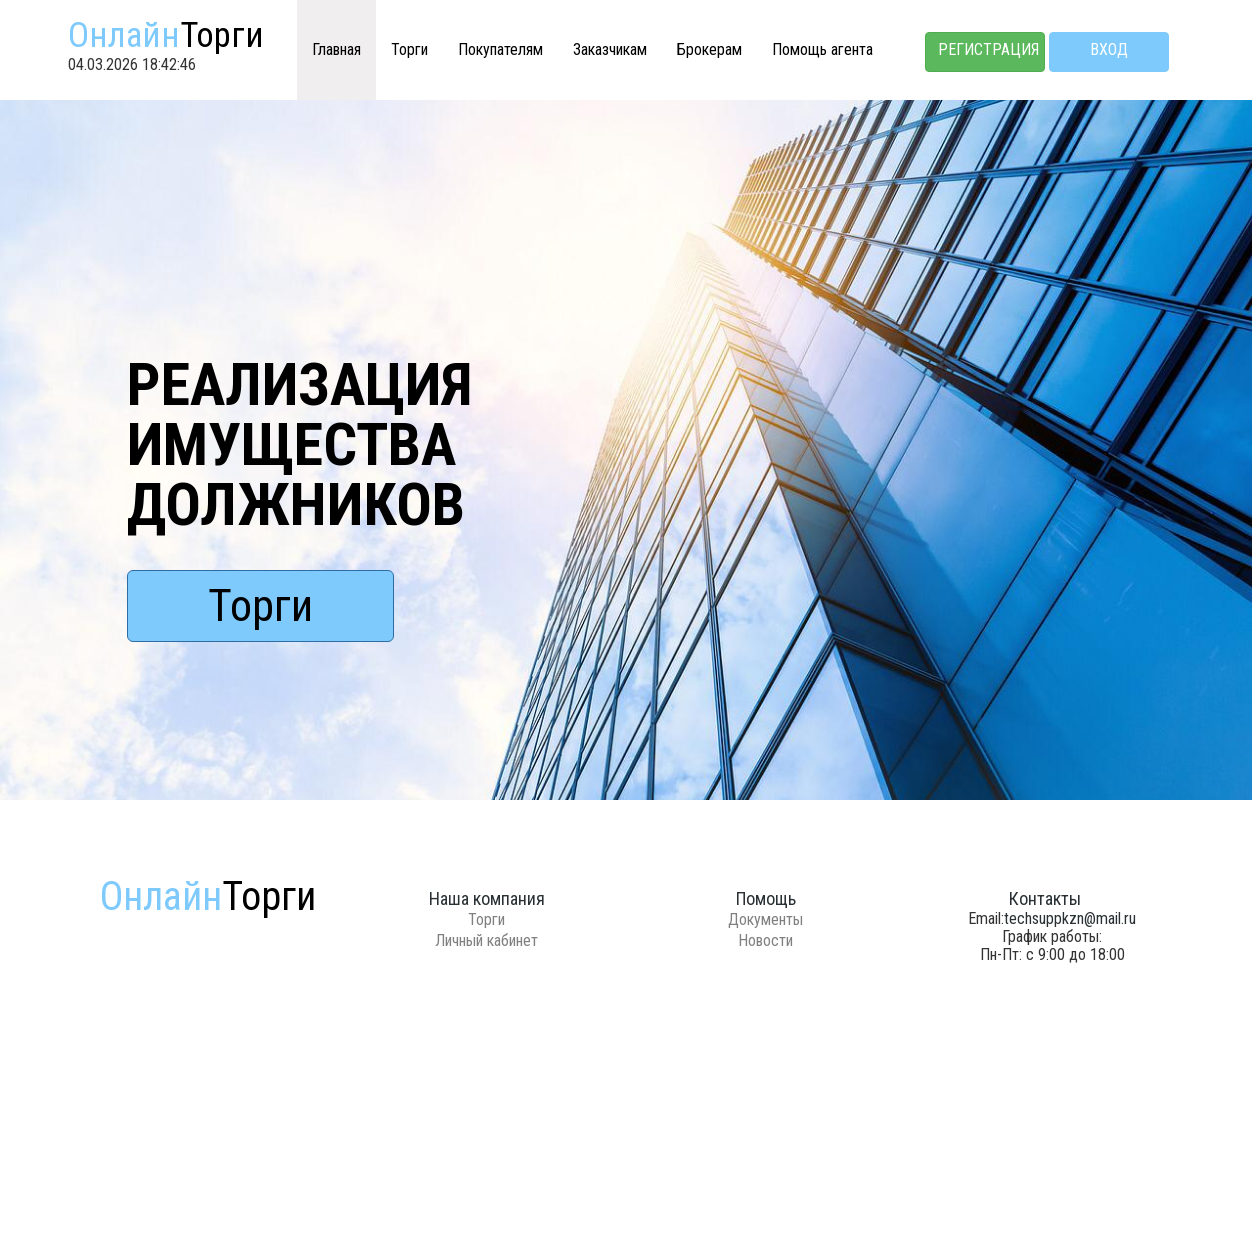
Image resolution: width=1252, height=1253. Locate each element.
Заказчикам (610, 49)
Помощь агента (822, 49)
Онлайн (166, 35)
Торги (409, 49)
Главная (336, 49)
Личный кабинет (486, 940)
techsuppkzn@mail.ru (1070, 918)
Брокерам (709, 49)
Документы (765, 919)
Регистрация (988, 49)
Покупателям (500, 49)
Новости (765, 940)
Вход (1109, 49)
